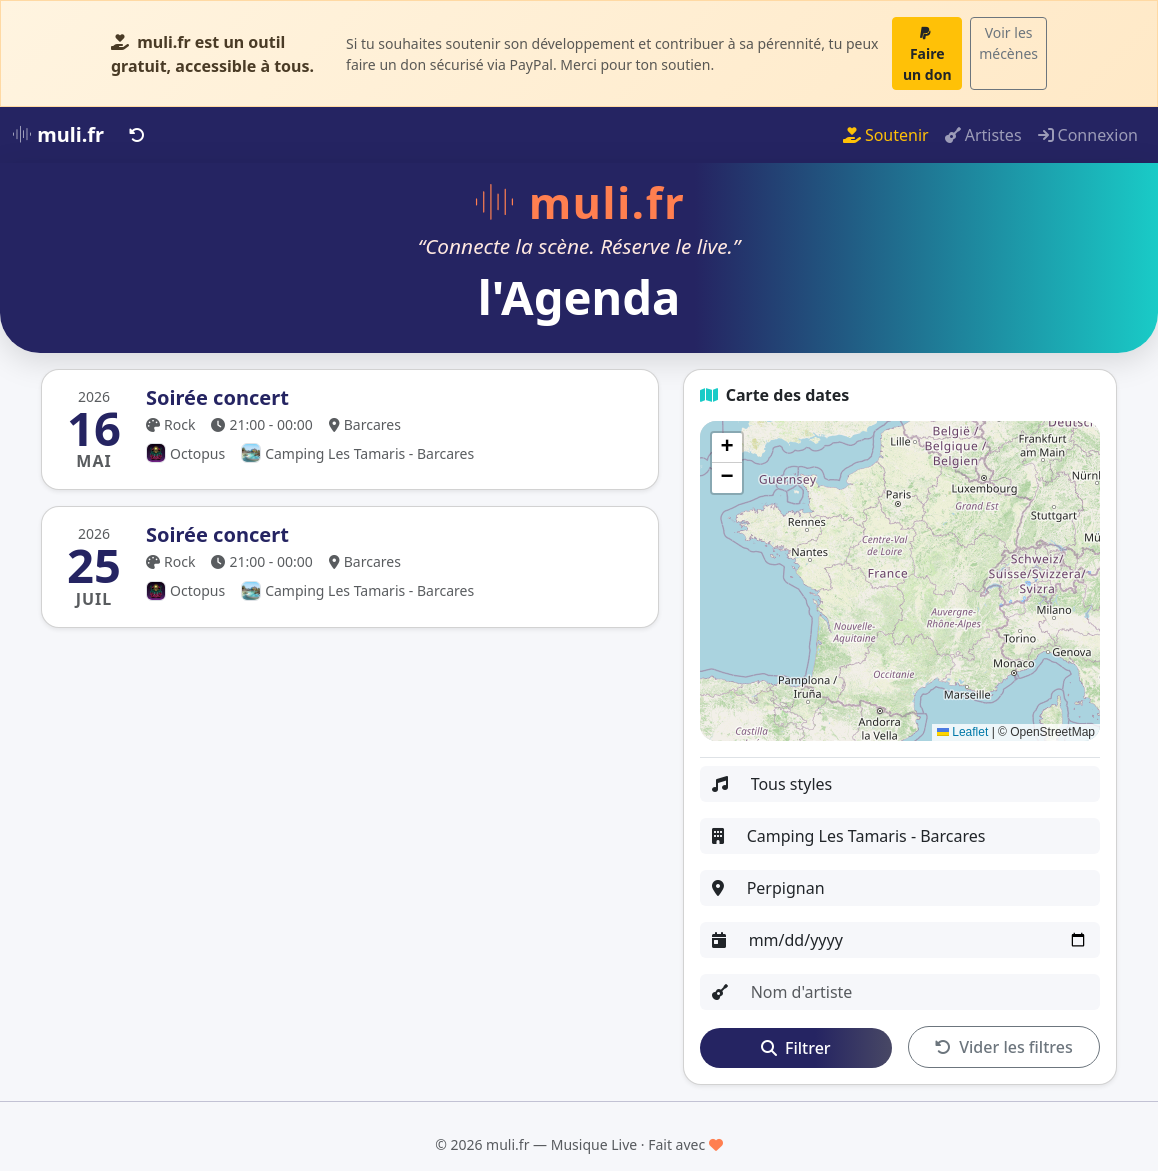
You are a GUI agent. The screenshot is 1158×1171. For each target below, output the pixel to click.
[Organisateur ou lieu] (917, 836)
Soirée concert (217, 397)
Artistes (983, 135)
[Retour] (137, 135)
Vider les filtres (1004, 1047)
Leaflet (962, 732)
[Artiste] (919, 992)
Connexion (1088, 135)
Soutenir (886, 135)
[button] (727, 448)
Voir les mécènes (1008, 43)
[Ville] (917, 888)
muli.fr (58, 134)
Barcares (365, 424)
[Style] (919, 784)
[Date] (918, 940)
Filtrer (796, 1048)
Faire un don (927, 55)
